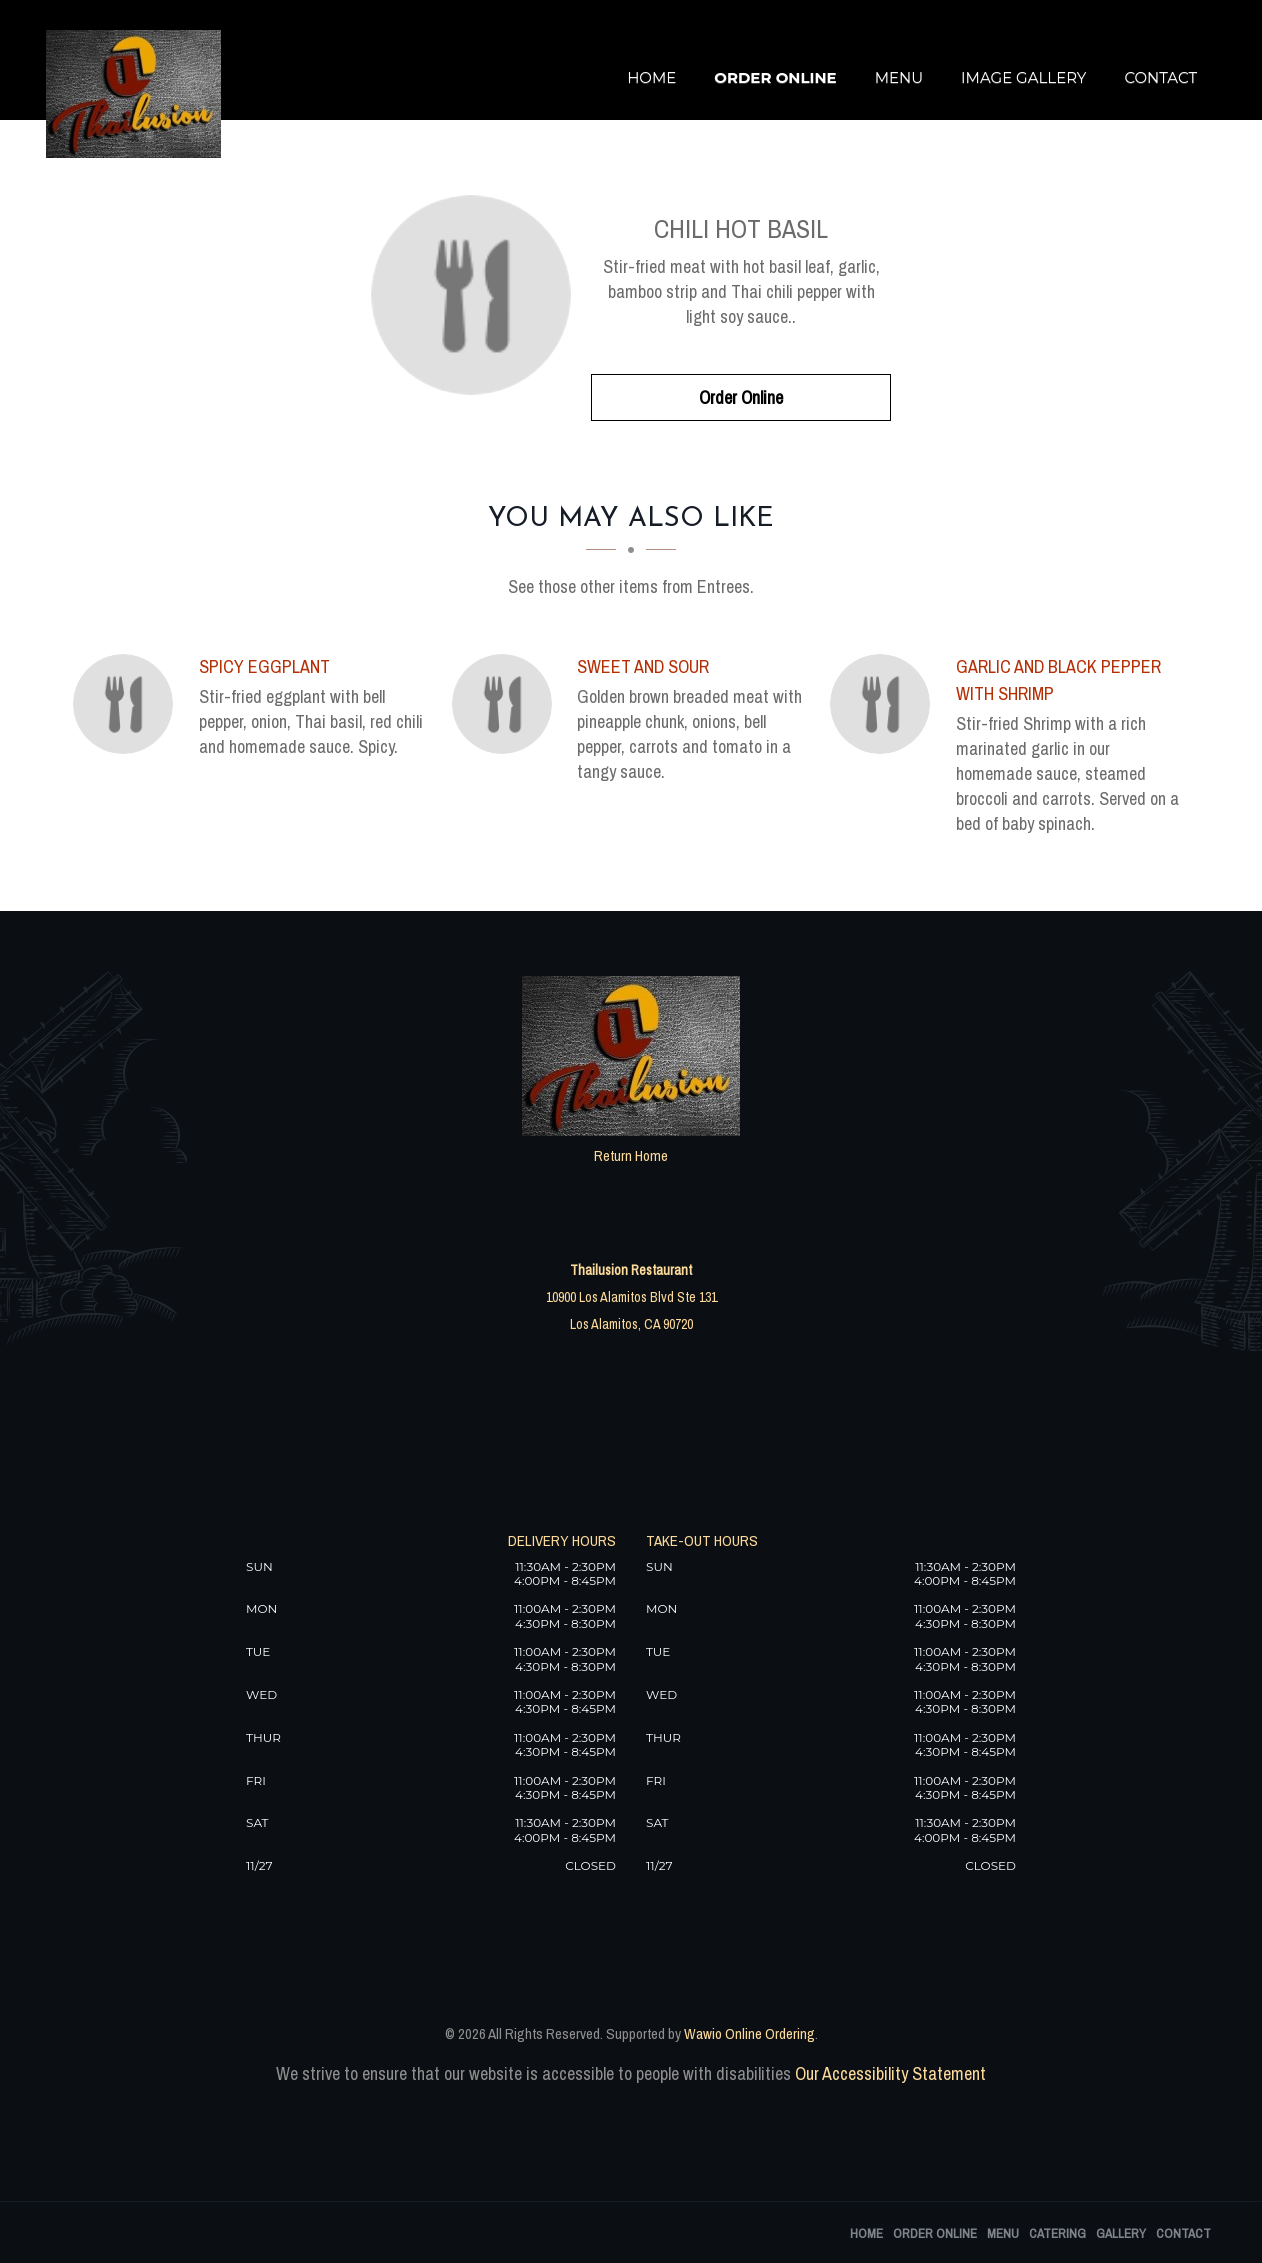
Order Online (775, 77)
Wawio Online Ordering (749, 2033)
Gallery (1121, 2233)
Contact (1160, 77)
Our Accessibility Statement (888, 2073)
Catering (1057, 2233)
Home (651, 77)
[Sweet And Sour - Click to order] (507, 704)
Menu (899, 77)
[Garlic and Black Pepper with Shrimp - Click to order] (885, 704)
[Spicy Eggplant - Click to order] (128, 704)
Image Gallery (1023, 77)
